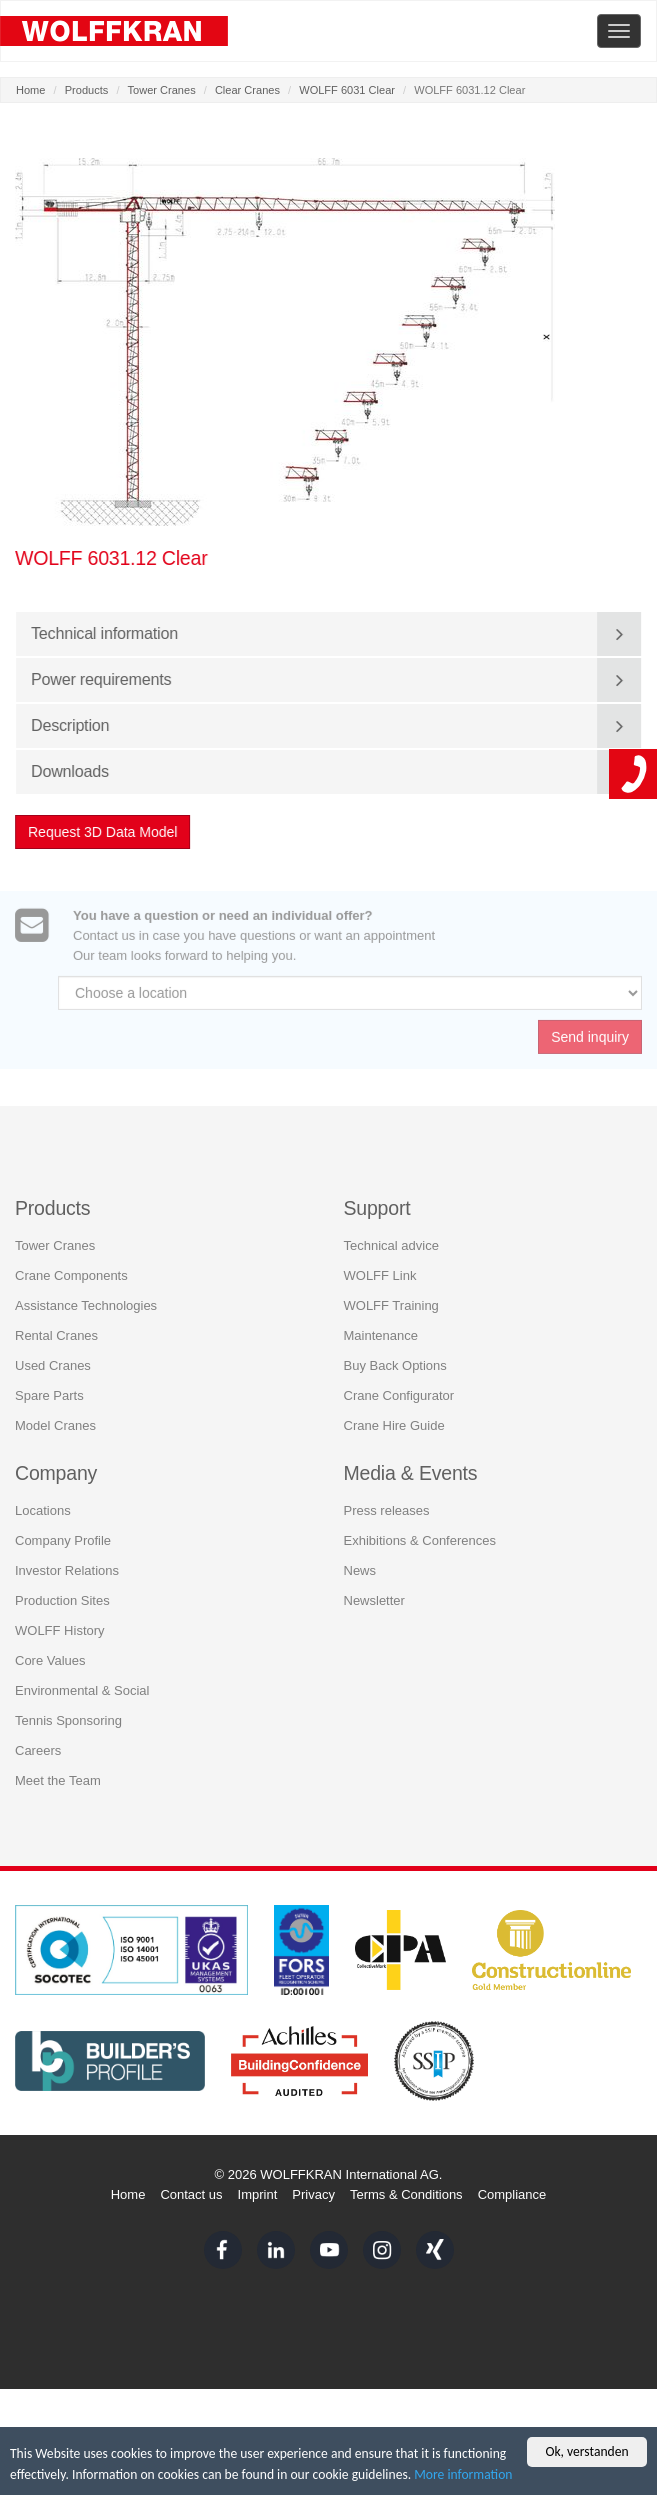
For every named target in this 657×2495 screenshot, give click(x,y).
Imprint (258, 2194)
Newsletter (374, 1590)
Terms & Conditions (406, 2194)
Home (30, 90)
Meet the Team (58, 1770)
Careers (38, 1740)
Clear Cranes (247, 90)
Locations (43, 1500)
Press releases (387, 1500)
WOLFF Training (391, 1294)
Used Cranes (53, 1354)
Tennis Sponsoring (68, 1710)
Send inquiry (590, 1045)
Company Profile (63, 1530)
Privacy (313, 2194)
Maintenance (381, 1324)
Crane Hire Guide (394, 1414)
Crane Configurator (399, 1384)
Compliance (512, 2194)
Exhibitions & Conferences (420, 1530)
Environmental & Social (82, 1680)
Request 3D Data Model (103, 832)
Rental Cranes (56, 1324)
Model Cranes (55, 1414)
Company (56, 1462)
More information (463, 2474)
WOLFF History (60, 1620)
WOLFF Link (380, 1264)
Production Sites (62, 1590)
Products (87, 90)
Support (377, 1197)
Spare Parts (49, 1384)
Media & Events (411, 1462)
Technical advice (391, 1234)
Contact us (191, 2194)
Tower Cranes (162, 90)
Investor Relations (67, 1560)
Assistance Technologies (86, 1294)
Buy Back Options (395, 1354)
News (360, 1560)
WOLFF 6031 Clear (347, 90)
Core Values (50, 1650)
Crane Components (71, 1264)
